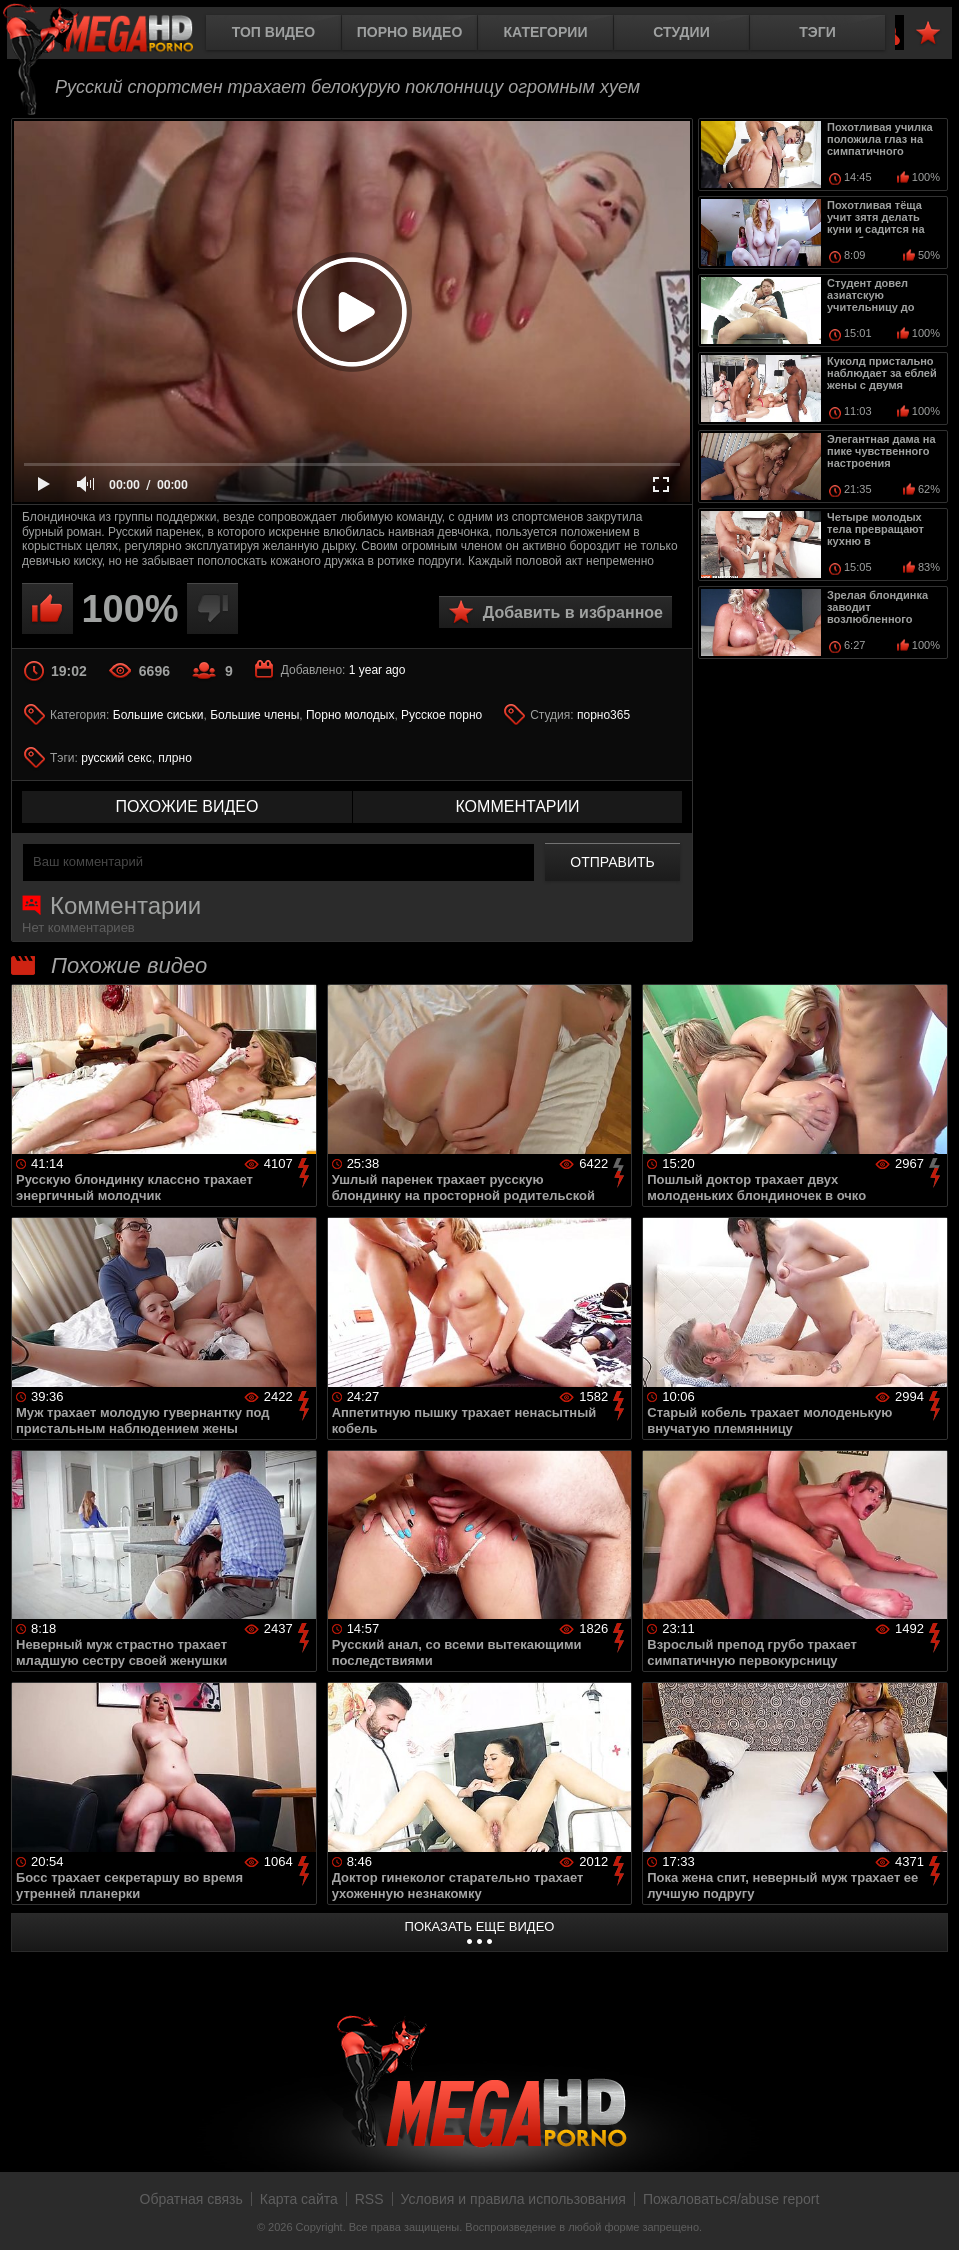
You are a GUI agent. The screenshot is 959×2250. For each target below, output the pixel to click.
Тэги (817, 32)
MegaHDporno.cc (115, 34)
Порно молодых (350, 715)
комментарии (517, 806)
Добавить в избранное (573, 612)
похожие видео (187, 806)
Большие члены (254, 715)
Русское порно (441, 715)
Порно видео (410, 32)
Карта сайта (299, 2199)
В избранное (928, 33)
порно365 (603, 715)
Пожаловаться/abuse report (731, 2199)
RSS (369, 2199)
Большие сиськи (158, 715)
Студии (681, 32)
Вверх (929, 2213)
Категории (546, 32)
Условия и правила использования (513, 2199)
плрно (174, 758)
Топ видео (273, 32)
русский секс (116, 758)
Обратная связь (191, 2199)
